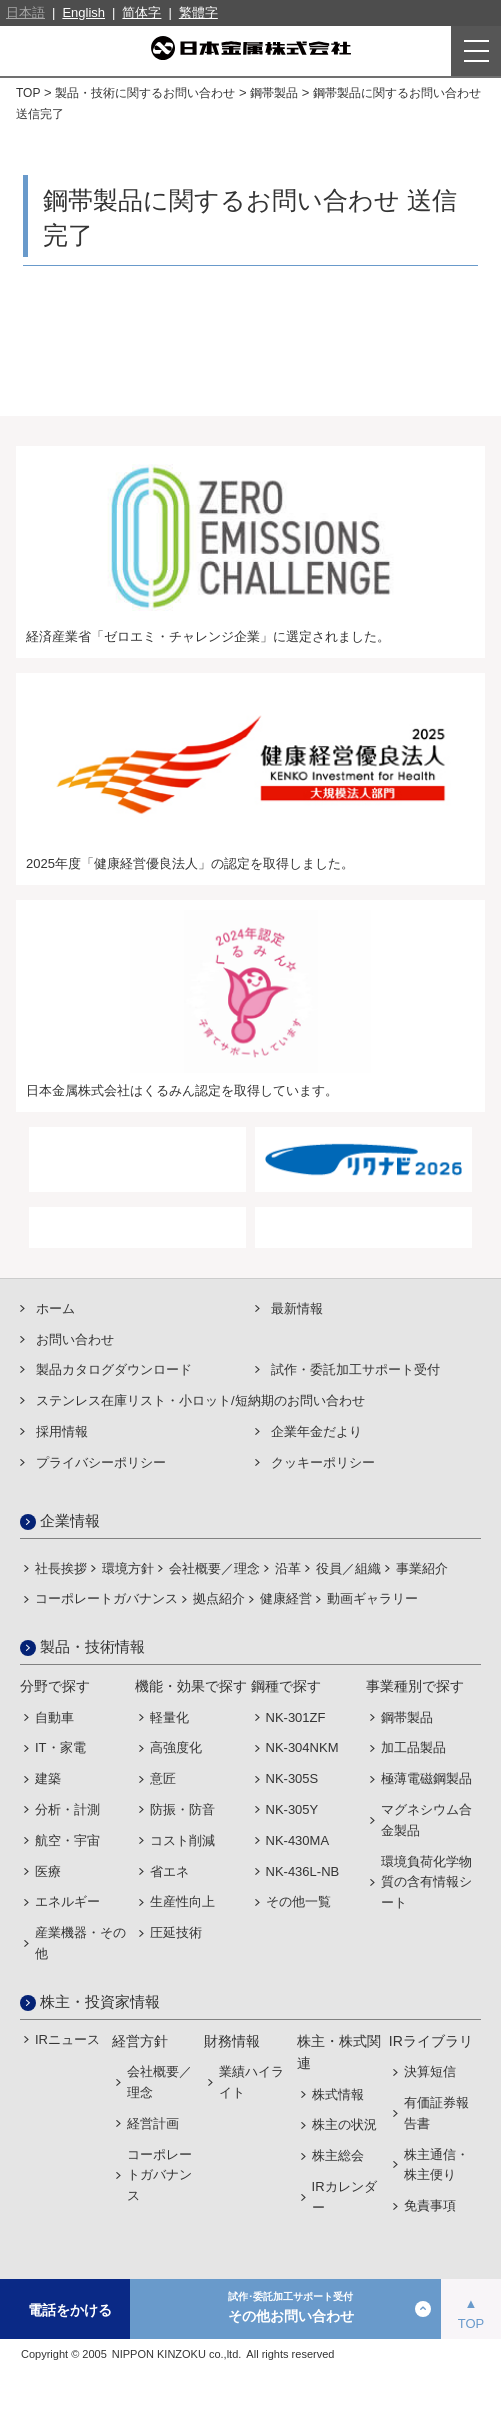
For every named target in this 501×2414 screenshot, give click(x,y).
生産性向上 (182, 1901)
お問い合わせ (75, 1339)
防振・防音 (182, 1809)
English (83, 12)
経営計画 (153, 2123)
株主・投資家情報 (100, 2001)
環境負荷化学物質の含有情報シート (426, 1882)
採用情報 (62, 1431)
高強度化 (176, 1747)
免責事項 (430, 2205)
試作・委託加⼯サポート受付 (355, 1369)
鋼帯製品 (274, 93)
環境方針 (128, 1568)
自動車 (54, 1717)
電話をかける (70, 2310)
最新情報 (297, 1308)
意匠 (163, 1778)
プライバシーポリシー (101, 1462)
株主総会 (338, 2155)
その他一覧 (298, 1901)
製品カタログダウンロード (114, 1369)
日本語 (25, 12)
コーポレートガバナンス (106, 1598)
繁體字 (198, 12)
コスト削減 (182, 1840)
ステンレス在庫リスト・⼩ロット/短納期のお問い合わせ (200, 1400)
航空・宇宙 (67, 1840)
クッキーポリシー (323, 1462)
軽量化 (169, 1717)
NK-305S (292, 1778)
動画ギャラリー (372, 1598)
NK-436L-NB (303, 1871)
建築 (48, 1778)
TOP (28, 93)
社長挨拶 (61, 1568)
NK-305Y (292, 1809)
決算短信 (430, 2071)
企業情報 (70, 1520)
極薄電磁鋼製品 (426, 1778)
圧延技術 (176, 1932)
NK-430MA (298, 1840)
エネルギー (67, 1901)
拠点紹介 (219, 1598)
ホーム (55, 1308)
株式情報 (338, 2094)
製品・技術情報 (92, 1646)
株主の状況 (344, 2124)
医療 (48, 1871)
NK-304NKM (302, 1747)
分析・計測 (67, 1809)
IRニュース (67, 2039)
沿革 (288, 1568)
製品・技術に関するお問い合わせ (145, 93)
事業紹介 (422, 1568)
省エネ (169, 1871)
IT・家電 (60, 1747)
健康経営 (286, 1598)
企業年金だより (316, 1431)
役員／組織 (348, 1568)
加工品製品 (413, 1747)
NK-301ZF (296, 1717)
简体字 (141, 12)
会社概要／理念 (214, 1568)
